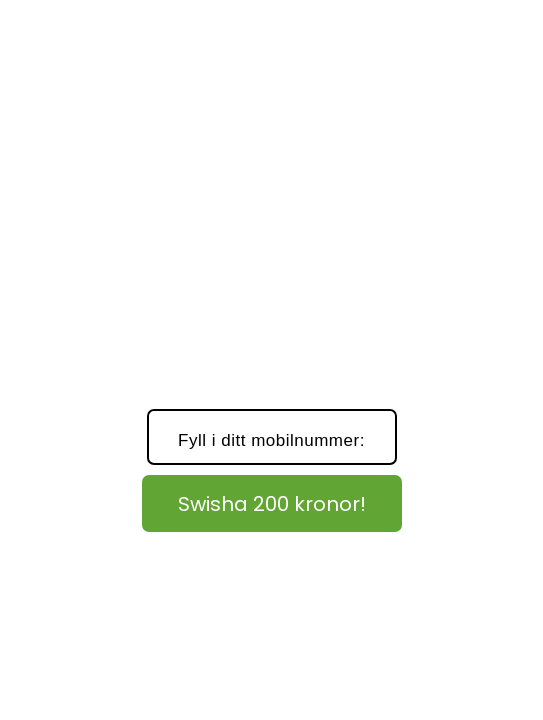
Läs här (453, 556)
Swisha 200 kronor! (272, 504)
